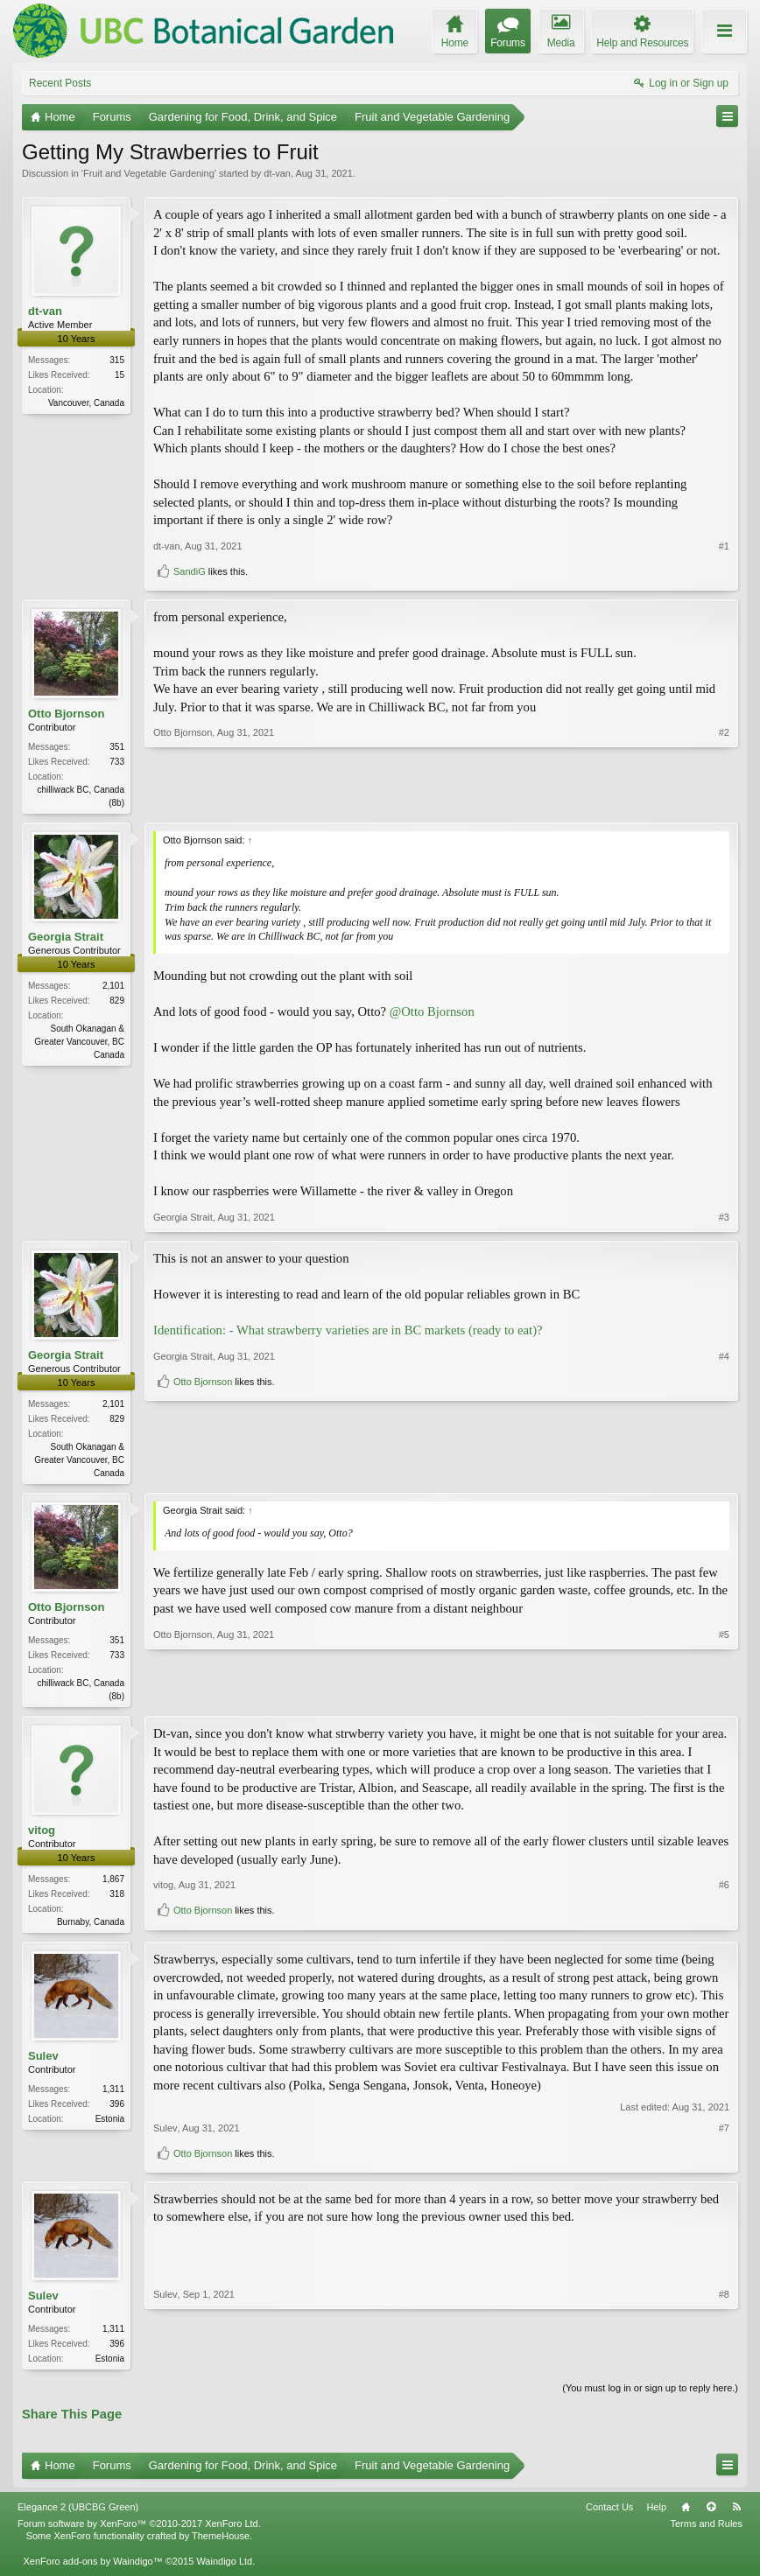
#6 (724, 1894)
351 (116, 747)
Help (656, 2515)
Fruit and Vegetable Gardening (149, 173)
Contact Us (609, 2515)
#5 (724, 1696)
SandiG (189, 571)
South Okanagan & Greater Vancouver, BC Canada (79, 1043)
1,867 (113, 1883)
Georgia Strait (65, 938)
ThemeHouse (221, 2543)
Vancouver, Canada (86, 403)
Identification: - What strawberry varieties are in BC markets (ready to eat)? (348, 1332)
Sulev (43, 2061)
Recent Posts (60, 83)
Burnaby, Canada (90, 1926)
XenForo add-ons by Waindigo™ (92, 2569)
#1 (724, 546)
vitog (41, 1834)
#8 (724, 2362)
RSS (736, 2515)
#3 (724, 1219)
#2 (724, 800)
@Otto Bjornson (432, 1013)
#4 (724, 1443)
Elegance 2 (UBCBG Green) (78, 2515)
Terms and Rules (706, 2531)
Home (685, 2515)
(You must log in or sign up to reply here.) (650, 2395)
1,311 (113, 2095)
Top (711, 2515)
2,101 (113, 987)
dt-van (277, 173)
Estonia (109, 2125)
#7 (724, 2134)
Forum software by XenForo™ (139, 2531)
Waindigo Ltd (224, 2569)
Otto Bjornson (66, 713)
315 (116, 360)
